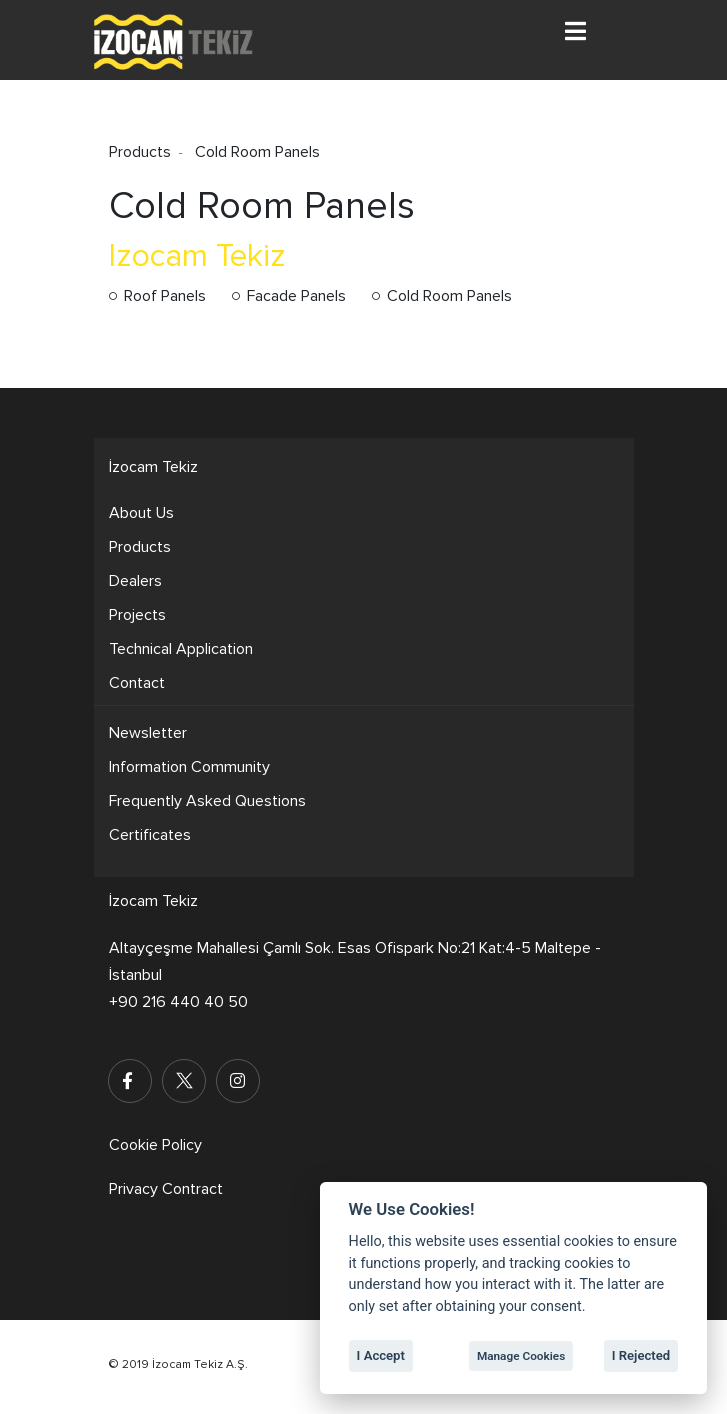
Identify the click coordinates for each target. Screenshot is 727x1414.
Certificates (150, 835)
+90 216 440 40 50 (178, 1002)
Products (140, 547)
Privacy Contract (166, 1189)
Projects (137, 615)
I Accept (381, 1355)
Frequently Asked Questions (207, 801)
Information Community (189, 767)
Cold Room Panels (449, 296)
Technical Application (181, 649)
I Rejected (641, 1355)
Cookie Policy (155, 1145)
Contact (137, 683)
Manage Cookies (521, 1356)
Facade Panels (296, 296)
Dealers (135, 581)
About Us (141, 513)
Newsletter (148, 733)
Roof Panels (165, 296)
